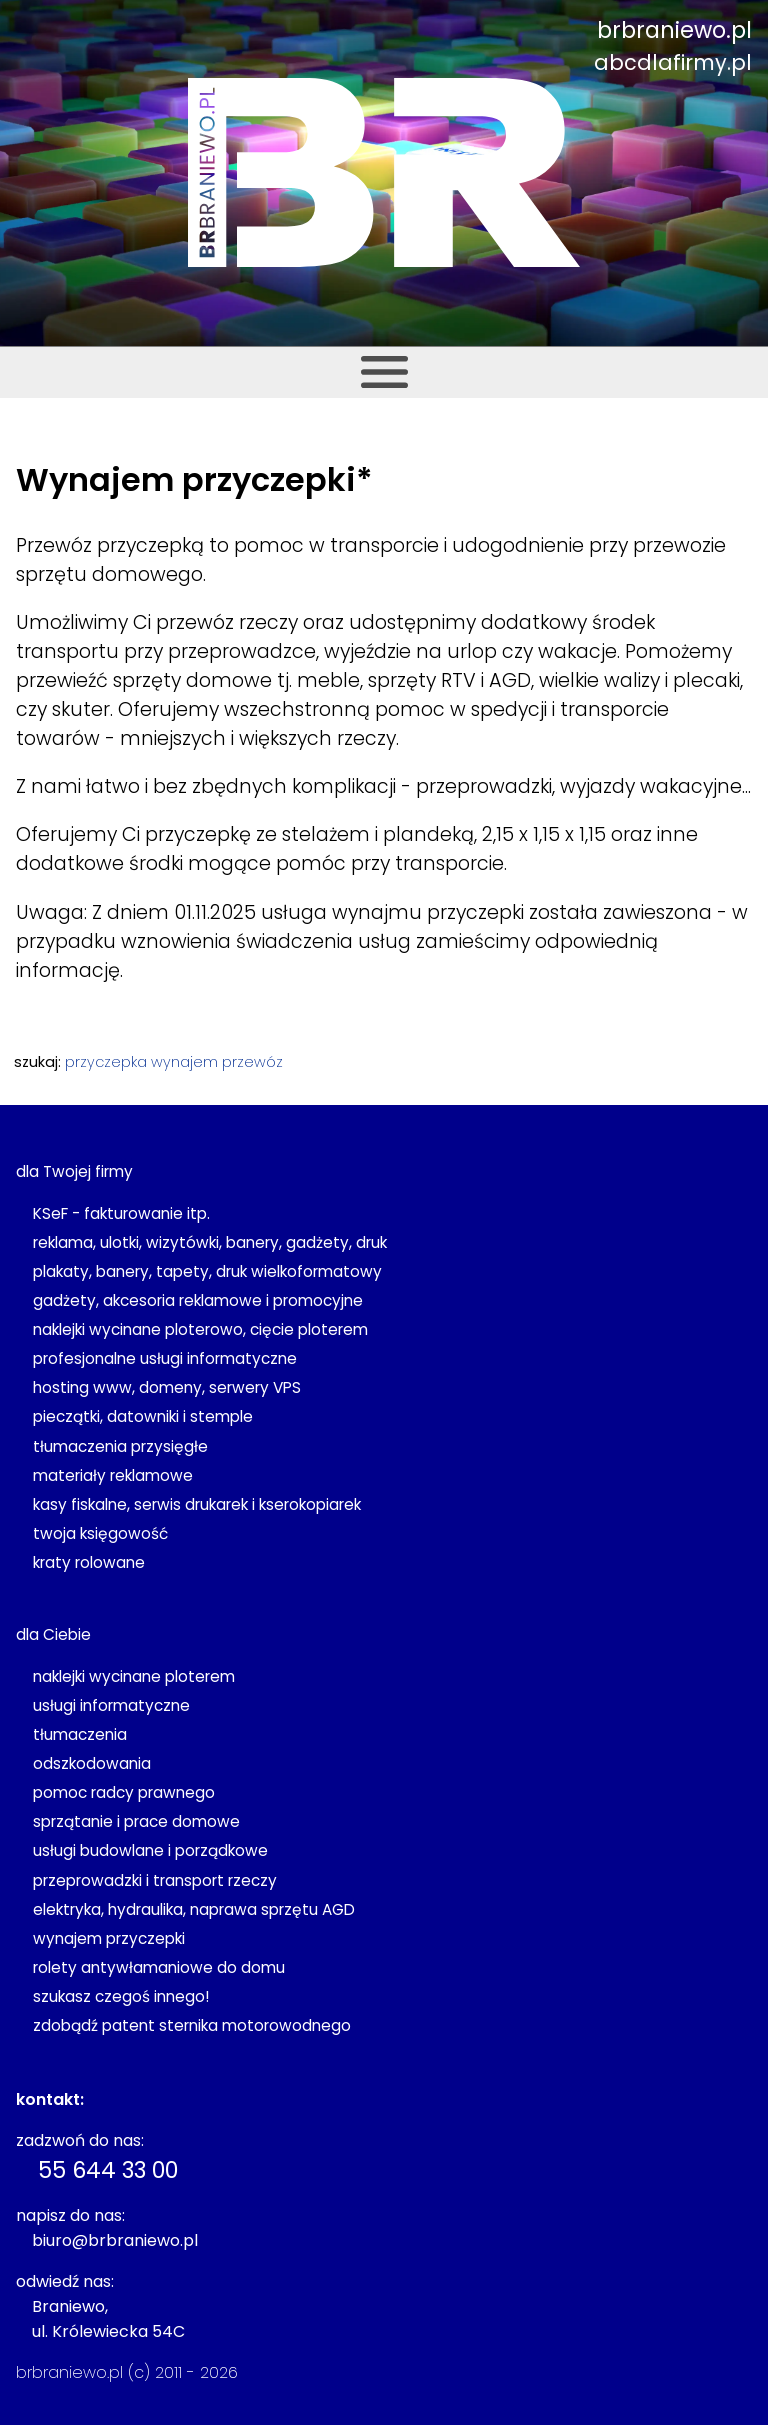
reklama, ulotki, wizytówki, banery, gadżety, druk (210, 1242)
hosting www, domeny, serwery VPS (167, 1387)
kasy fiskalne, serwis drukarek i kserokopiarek (197, 1504)
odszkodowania (92, 1763)
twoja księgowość (100, 1533)
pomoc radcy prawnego (124, 1792)
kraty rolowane (89, 1562)
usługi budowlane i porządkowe (150, 1850)
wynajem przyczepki (109, 1938)
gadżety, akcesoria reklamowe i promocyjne (198, 1300)
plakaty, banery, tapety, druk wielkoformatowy (207, 1271)
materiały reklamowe (113, 1475)
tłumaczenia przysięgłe (120, 1446)
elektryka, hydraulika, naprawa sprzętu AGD (194, 1909)
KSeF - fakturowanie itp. (121, 1213)
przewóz (252, 1062)
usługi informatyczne (111, 1705)
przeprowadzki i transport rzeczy (155, 1880)
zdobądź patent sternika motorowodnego (192, 2025)
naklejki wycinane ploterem (134, 1676)
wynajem (184, 1062)
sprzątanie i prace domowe (136, 1821)
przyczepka (106, 1062)
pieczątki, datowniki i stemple (143, 1416)
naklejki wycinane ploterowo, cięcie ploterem (200, 1329)
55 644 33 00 (108, 2170)
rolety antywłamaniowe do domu (159, 1967)
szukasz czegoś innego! (121, 1996)
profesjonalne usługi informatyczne (165, 1358)
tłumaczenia (80, 1734)
